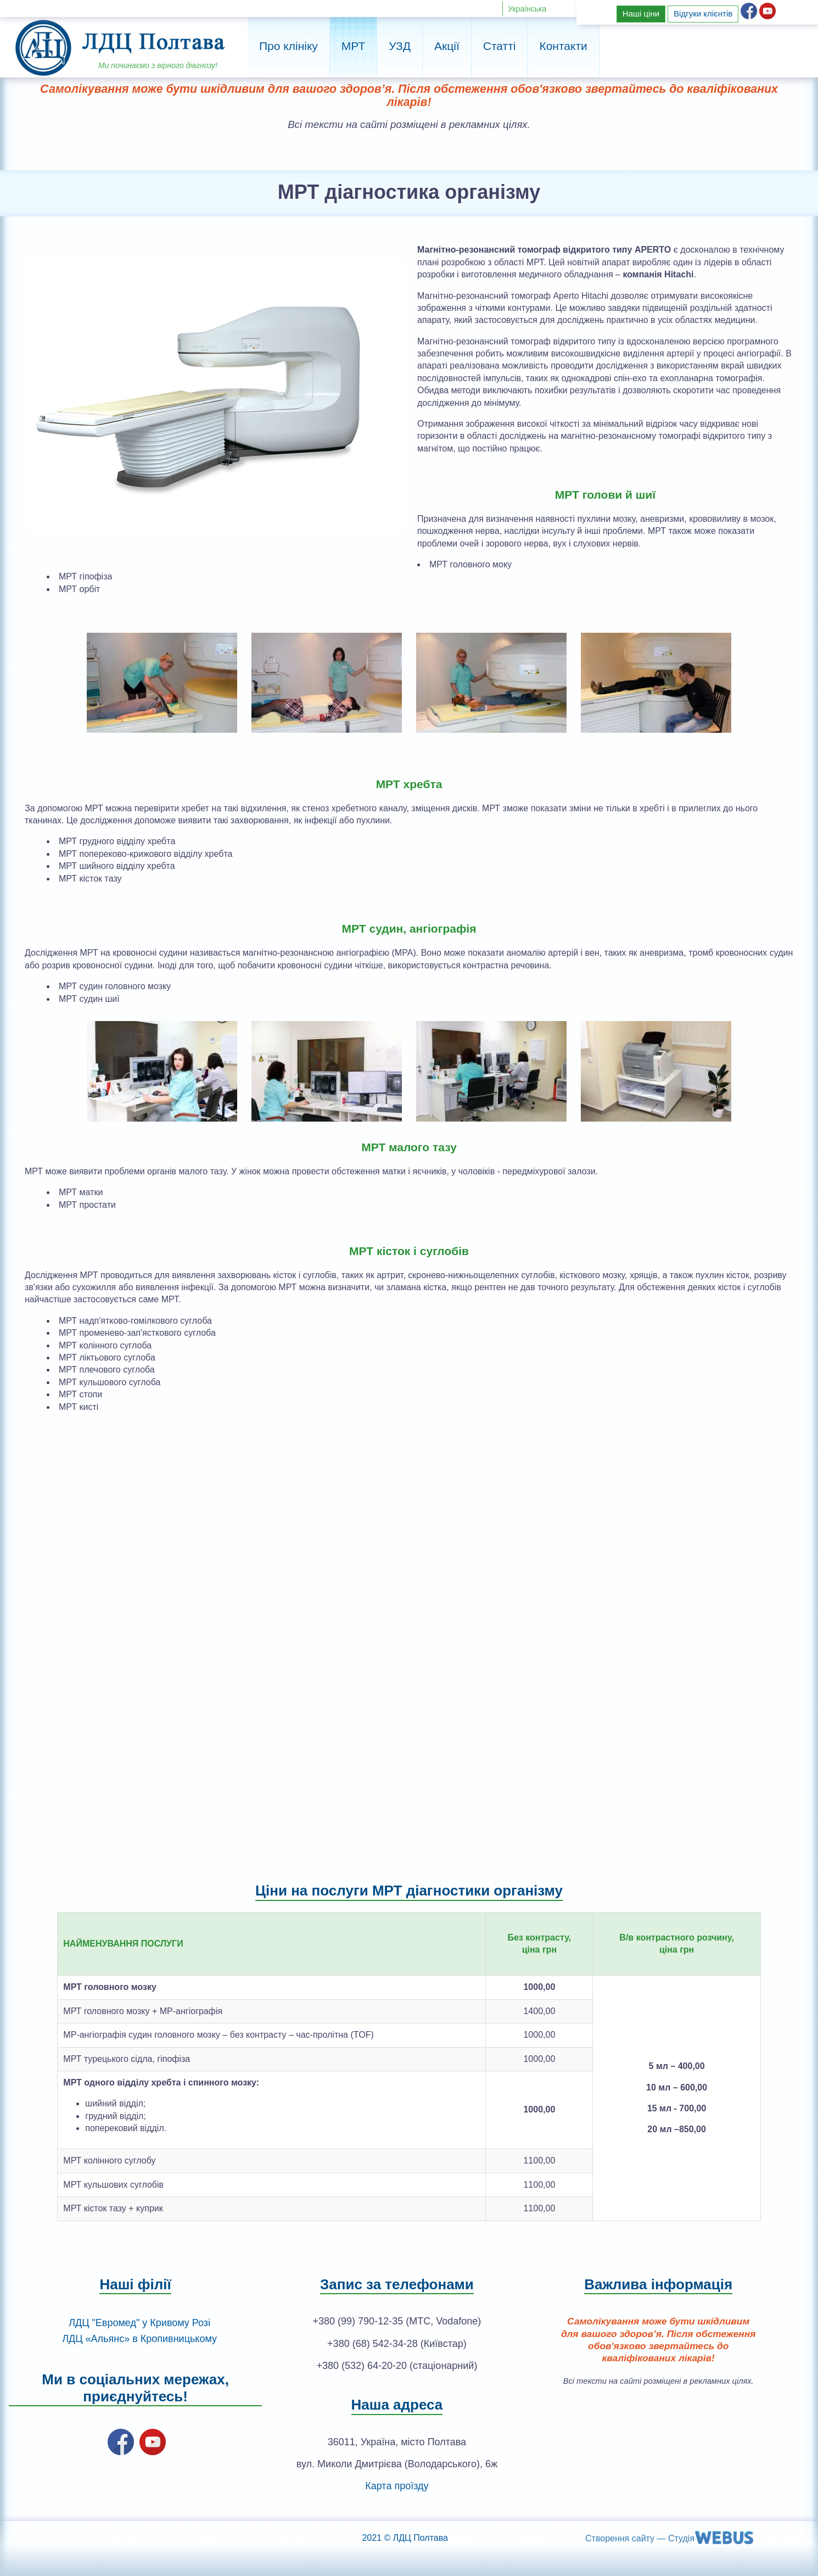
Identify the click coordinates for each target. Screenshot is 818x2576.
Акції (447, 46)
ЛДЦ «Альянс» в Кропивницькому (139, 2338)
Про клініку (288, 46)
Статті (499, 46)
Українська (527, 8)
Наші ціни (641, 13)
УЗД (400, 46)
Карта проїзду (396, 2485)
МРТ (353, 46)
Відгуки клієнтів (703, 13)
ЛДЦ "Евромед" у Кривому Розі (139, 2322)
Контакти (563, 46)
